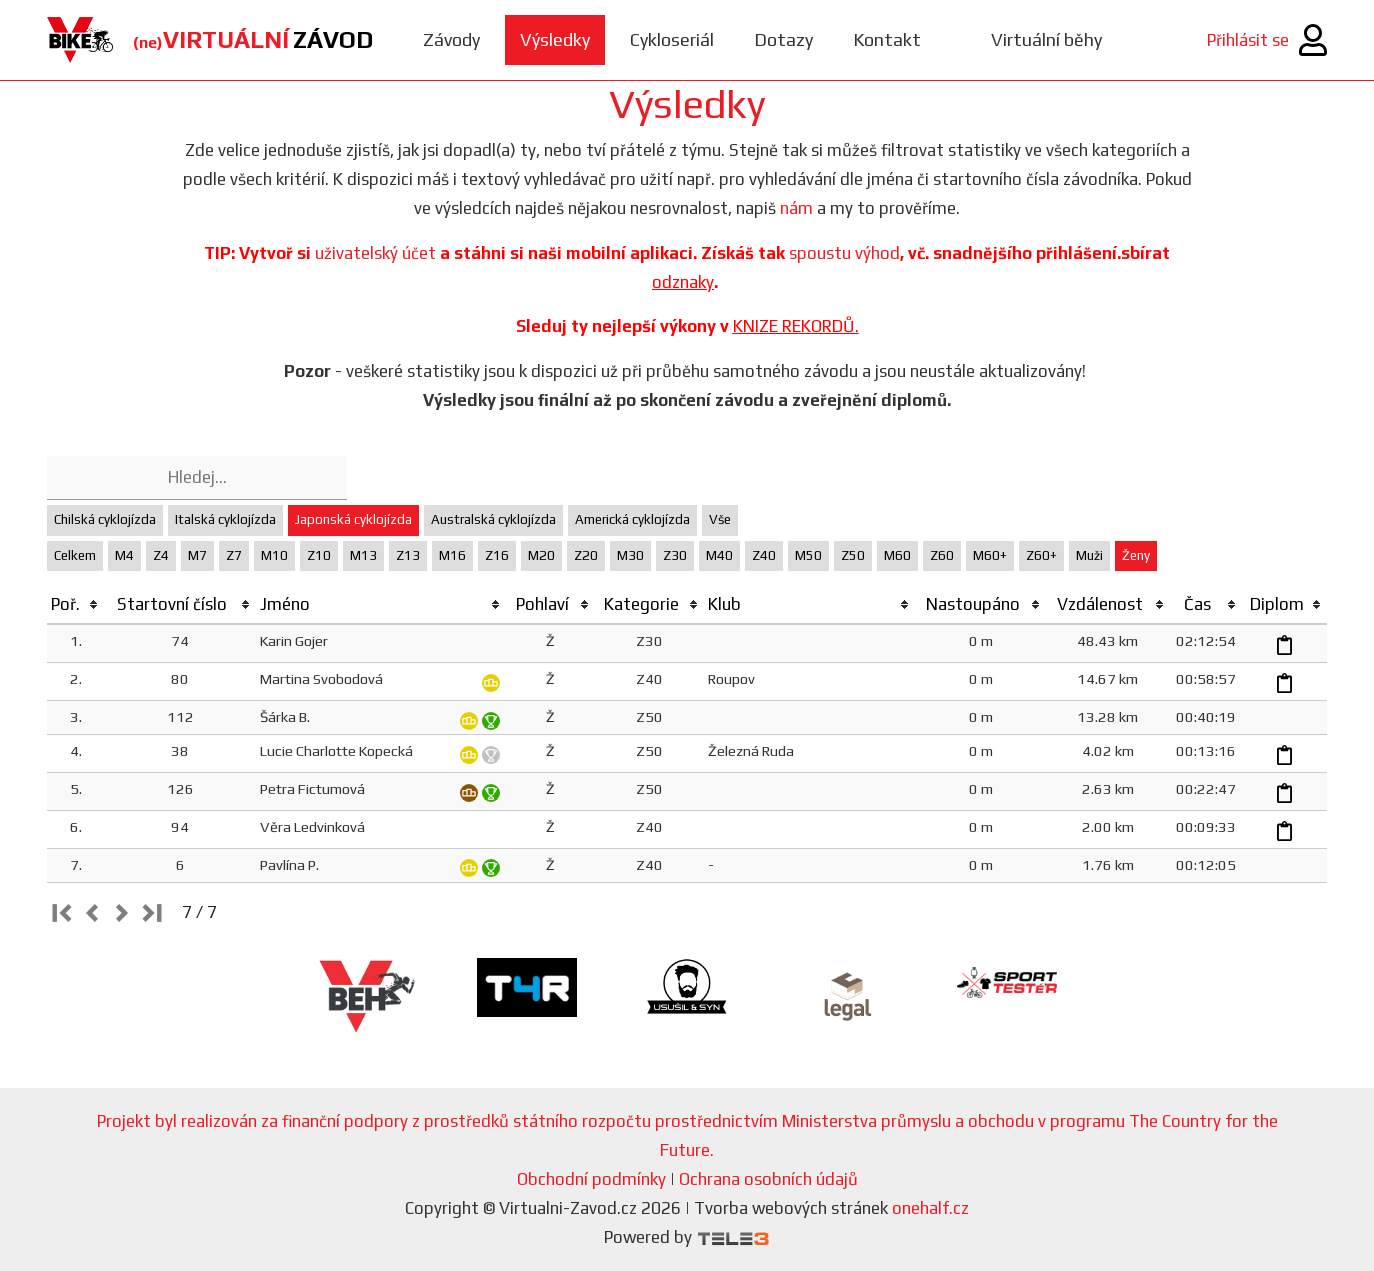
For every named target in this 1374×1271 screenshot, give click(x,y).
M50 (808, 555)
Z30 (675, 555)
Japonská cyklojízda (353, 519)
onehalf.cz (930, 1208)
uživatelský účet (375, 253)
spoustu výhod (844, 253)
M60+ (990, 555)
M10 (274, 555)
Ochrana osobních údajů (768, 1179)
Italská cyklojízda (225, 519)
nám (796, 208)
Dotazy (783, 39)
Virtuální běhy (1046, 39)
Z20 (586, 555)
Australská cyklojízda (493, 519)
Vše (720, 519)
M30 (630, 555)
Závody (451, 39)
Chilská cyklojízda (105, 519)
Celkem (75, 555)
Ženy (1136, 555)
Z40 (764, 555)
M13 (363, 555)
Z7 (234, 555)
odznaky (683, 282)
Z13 (408, 555)
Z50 (853, 555)
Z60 (942, 555)
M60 (897, 555)
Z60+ (1041, 555)
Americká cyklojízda (632, 519)
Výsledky (555, 39)
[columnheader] (75, 605)
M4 (124, 555)
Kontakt (887, 39)
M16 (452, 555)
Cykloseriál (672, 39)
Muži (1089, 555)
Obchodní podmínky (591, 1179)
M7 (197, 555)
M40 (719, 555)
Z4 (161, 555)
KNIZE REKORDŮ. (796, 326)
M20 (541, 555)
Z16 (497, 555)
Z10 (319, 555)
